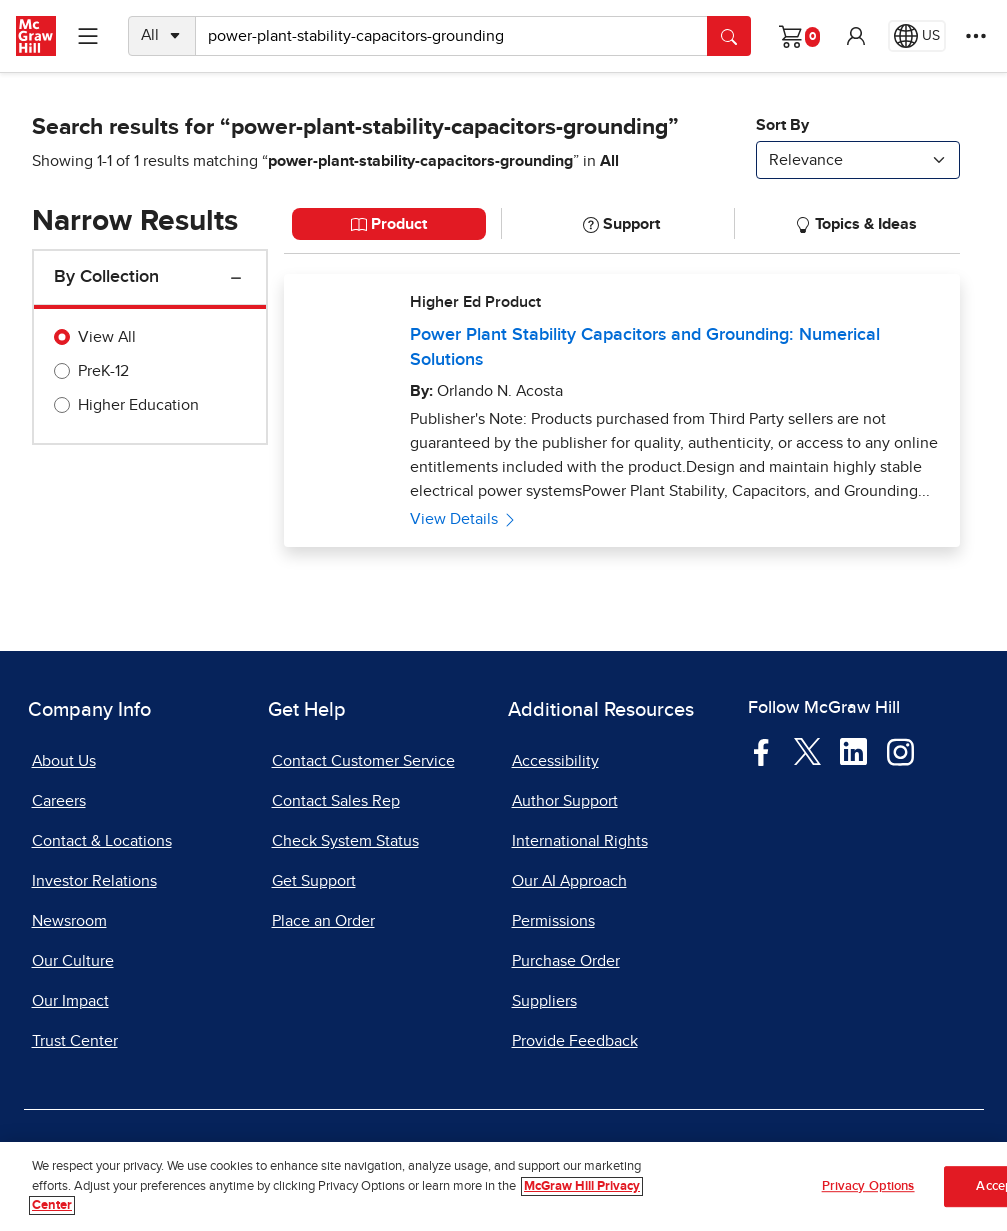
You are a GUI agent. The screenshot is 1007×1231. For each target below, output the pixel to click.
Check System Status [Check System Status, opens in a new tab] (345, 841)
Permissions (553, 921)
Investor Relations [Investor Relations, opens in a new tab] (94, 881)
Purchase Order (566, 961)
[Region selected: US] (917, 36)
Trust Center (75, 1041)
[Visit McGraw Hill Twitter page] (807, 751)
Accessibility (555, 761)
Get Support (314, 881)
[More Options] (976, 36)
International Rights (580, 841)
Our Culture (73, 961)
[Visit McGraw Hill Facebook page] (761, 751)
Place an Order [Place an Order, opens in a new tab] (323, 921)
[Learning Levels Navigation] (88, 36)
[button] (856, 36)
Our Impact (70, 1001)
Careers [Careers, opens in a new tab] (59, 801)
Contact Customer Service (363, 761)
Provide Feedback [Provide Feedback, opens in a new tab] (575, 1041)
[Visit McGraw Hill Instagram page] (900, 751)
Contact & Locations (102, 841)
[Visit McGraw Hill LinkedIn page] (853, 751)
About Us (64, 761)
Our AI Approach (569, 881)
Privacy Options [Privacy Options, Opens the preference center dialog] (868, 1188)
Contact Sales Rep (336, 801)
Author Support (565, 801)
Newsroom (69, 921)
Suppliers (544, 1001)
